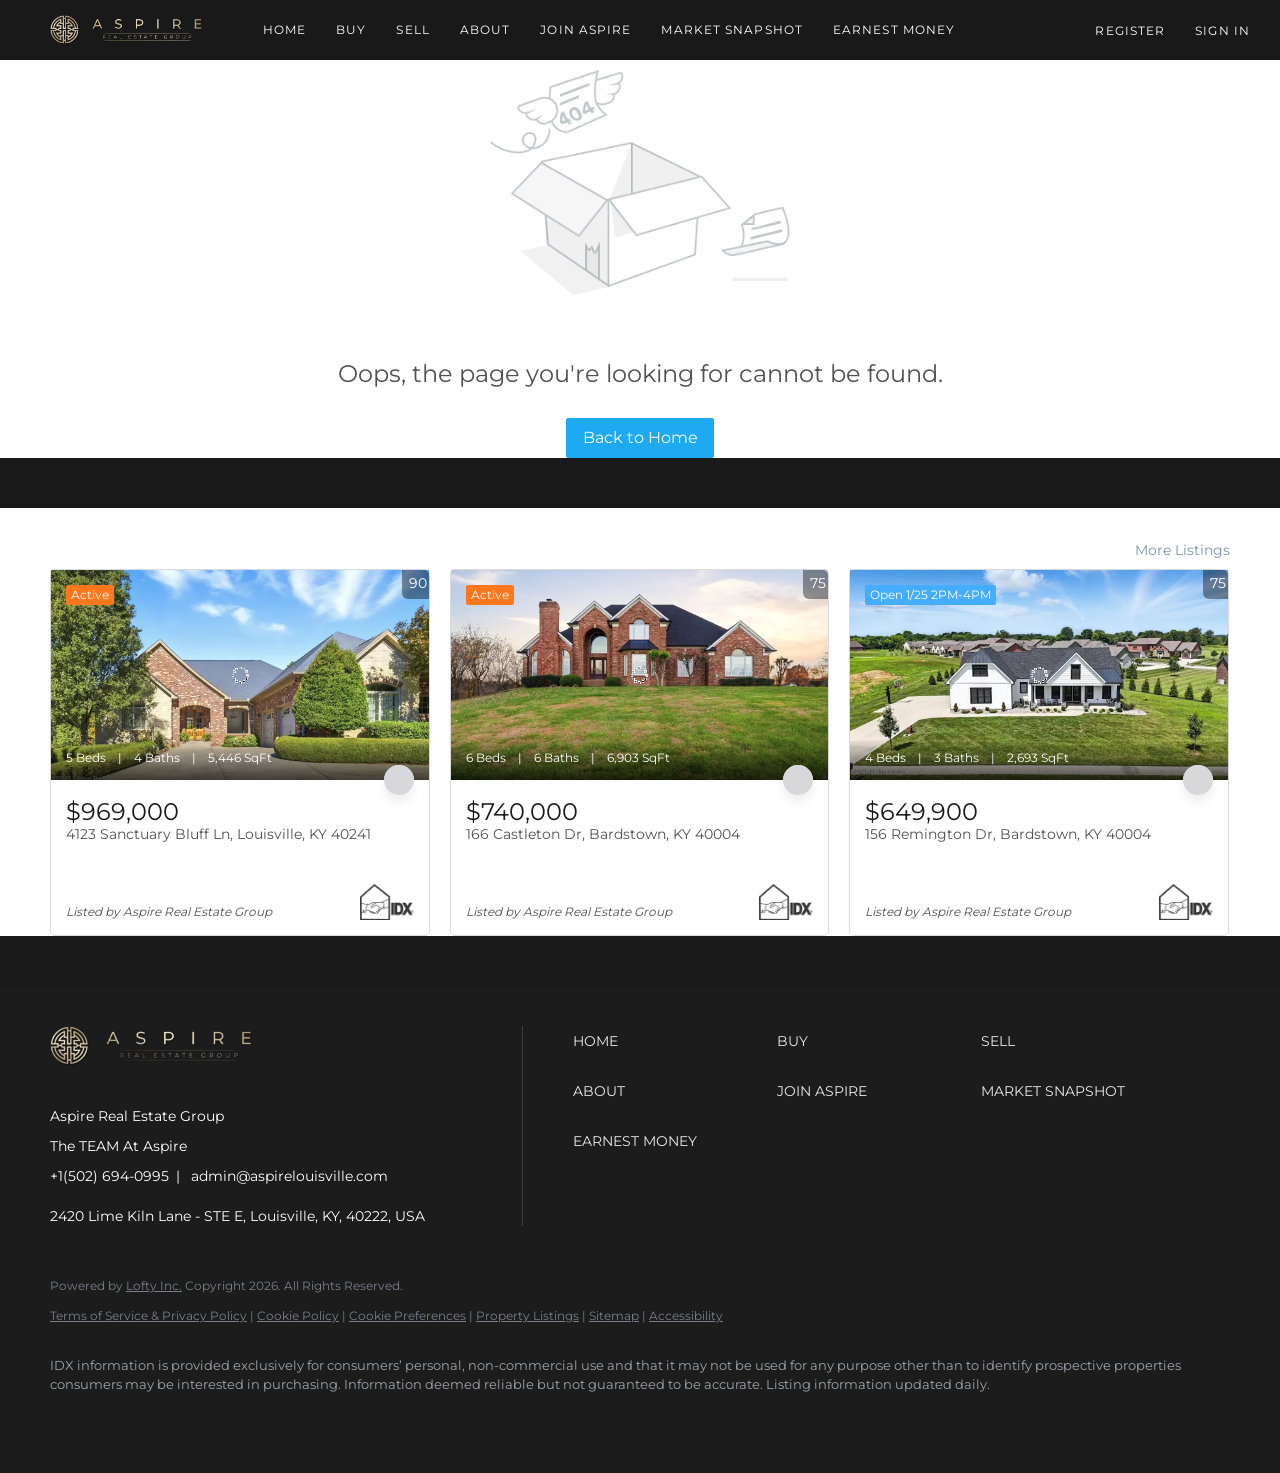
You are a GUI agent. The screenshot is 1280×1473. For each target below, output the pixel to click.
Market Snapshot (732, 29)
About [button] (485, 29)
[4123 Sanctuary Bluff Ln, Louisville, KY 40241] (240, 675)
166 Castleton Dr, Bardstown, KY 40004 (603, 834)
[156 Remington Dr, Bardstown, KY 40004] (1039, 675)
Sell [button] (412, 29)
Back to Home (640, 437)
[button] (126, 30)
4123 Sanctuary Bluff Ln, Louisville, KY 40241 (218, 834)
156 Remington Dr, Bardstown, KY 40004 (1008, 834)
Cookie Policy (298, 1315)
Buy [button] (351, 29)
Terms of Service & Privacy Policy (148, 1315)
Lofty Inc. (154, 1285)
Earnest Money (894, 29)
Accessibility (686, 1315)
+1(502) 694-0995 (109, 1176)
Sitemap (614, 1315)
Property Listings (527, 1315)
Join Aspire (585, 29)
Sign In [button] (1222, 30)
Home (284, 29)
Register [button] (1130, 30)
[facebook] (74, 1419)
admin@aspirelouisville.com (289, 1176)
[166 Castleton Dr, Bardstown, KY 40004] (640, 675)
